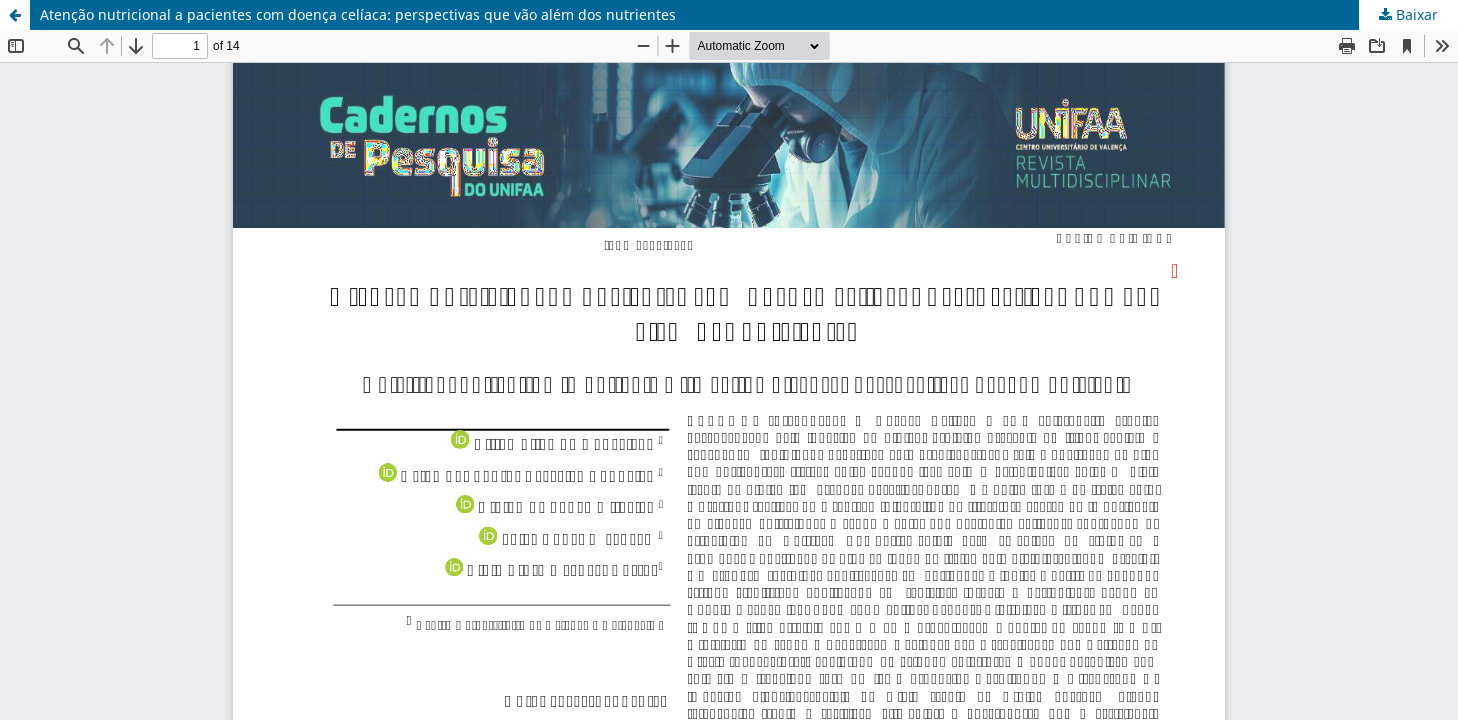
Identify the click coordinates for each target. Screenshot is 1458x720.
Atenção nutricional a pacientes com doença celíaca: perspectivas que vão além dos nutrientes (358, 14)
